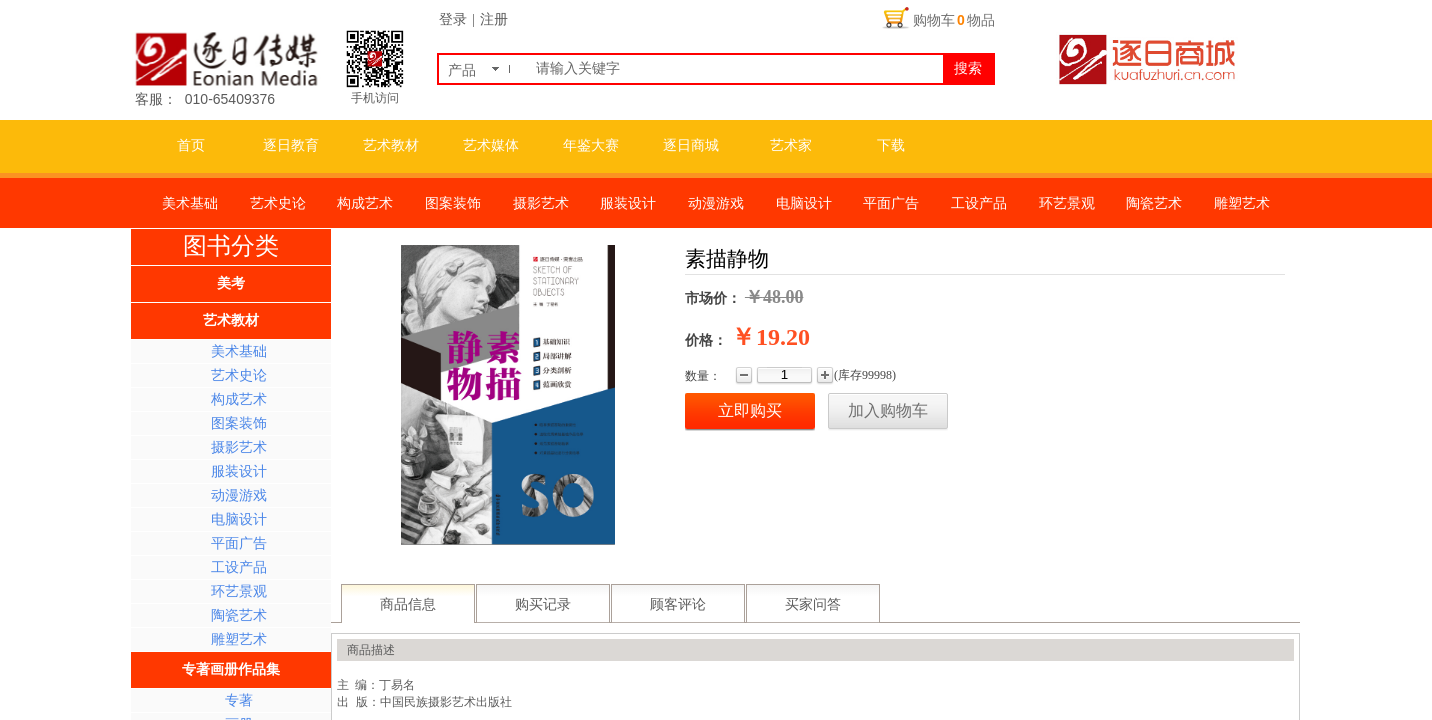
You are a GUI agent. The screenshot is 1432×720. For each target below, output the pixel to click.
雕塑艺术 (239, 639)
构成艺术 (239, 399)
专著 (239, 700)
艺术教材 (391, 145)
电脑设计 (239, 519)
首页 (191, 145)
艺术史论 (239, 375)
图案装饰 (239, 423)
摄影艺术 (239, 447)
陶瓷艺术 (239, 615)
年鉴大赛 (591, 145)
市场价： (713, 298)
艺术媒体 (491, 145)
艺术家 (791, 145)
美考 (231, 283)
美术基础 (239, 351)
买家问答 (813, 604)
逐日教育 (291, 145)
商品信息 (408, 604)
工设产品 (239, 567)
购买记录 (543, 604)
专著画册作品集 (231, 669)
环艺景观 (239, 591)
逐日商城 (691, 145)
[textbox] (735, 69)
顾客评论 (678, 604)
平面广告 (239, 543)
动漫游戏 (239, 495)
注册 (494, 19)
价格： (706, 340)
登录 (453, 19)
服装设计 (239, 471)
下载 (891, 145)
